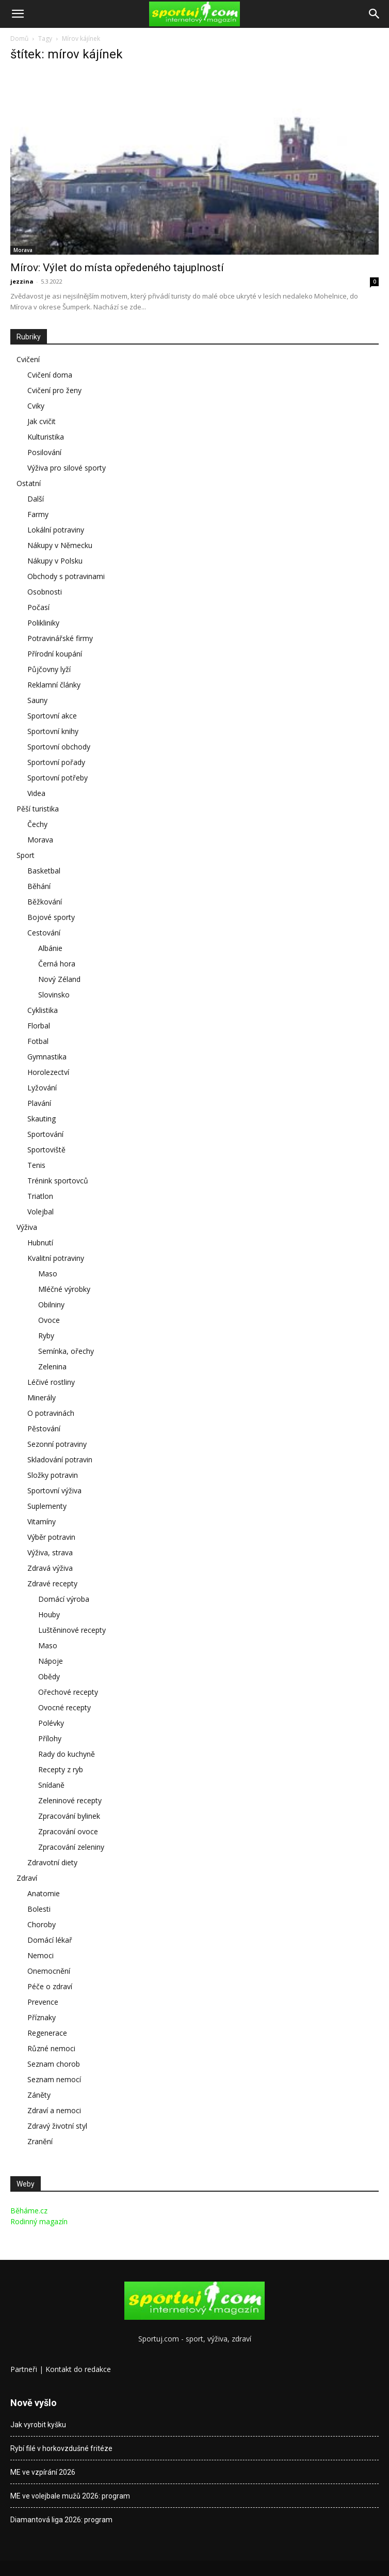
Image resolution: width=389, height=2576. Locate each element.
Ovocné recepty (64, 1707)
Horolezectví (48, 1072)
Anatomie (43, 1893)
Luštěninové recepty (72, 1630)
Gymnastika (47, 1056)
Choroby (41, 1924)
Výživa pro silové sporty (66, 468)
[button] (17, 14)
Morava (23, 250)
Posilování (44, 452)
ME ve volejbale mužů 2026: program (70, 2496)
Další (35, 499)
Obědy (49, 1676)
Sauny (37, 700)
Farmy (37, 514)
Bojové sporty (51, 917)
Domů (19, 38)
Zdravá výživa (50, 1568)
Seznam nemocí (54, 2079)
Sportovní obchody (58, 747)
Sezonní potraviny (57, 1444)
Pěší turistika (38, 809)
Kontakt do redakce (78, 2369)
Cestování (43, 933)
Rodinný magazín (39, 2221)
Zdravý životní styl (57, 2126)
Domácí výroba (63, 1599)
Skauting (41, 1118)
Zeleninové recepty (70, 1800)
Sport (26, 855)
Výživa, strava (50, 1552)
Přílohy (49, 1738)
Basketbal (43, 871)
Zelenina (52, 1366)
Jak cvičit (41, 421)
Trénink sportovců (57, 1180)
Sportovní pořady (56, 762)
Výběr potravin (51, 1537)
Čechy (37, 824)
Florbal (38, 1026)
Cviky (35, 406)
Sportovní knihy (52, 731)
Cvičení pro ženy (54, 390)
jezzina (22, 281)
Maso (47, 1273)
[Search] (374, 14)
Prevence (42, 2002)
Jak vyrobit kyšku (38, 2425)
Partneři (23, 2369)
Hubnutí (40, 1242)
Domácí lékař (49, 1940)
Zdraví (27, 1878)
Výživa (27, 1227)
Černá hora (56, 964)
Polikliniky (43, 623)
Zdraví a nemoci (54, 2110)
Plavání (39, 1103)
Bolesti (39, 1909)
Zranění (40, 2141)
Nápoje (50, 1661)
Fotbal (37, 1041)
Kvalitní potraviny (55, 1258)
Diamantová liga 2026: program (61, 2520)
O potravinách (50, 1413)
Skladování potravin (59, 1459)
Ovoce (49, 1320)
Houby (49, 1614)
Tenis (36, 1165)
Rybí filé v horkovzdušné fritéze (61, 2448)
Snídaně (51, 1785)
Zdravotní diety (52, 1862)
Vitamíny (41, 1521)
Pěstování (43, 1428)
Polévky (51, 1723)
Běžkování (44, 902)
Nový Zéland (59, 979)
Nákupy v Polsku (55, 561)
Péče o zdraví (49, 1986)
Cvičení (28, 359)
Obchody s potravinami (66, 576)
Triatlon (40, 1196)
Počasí (38, 607)
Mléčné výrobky (64, 1289)
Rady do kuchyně (66, 1754)
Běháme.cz (28, 2210)
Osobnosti (44, 592)
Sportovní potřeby (57, 778)
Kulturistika (45, 437)
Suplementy (47, 1506)
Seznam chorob (53, 2064)
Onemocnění (48, 1971)
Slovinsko (54, 995)
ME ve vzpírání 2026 (42, 2472)
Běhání (39, 886)
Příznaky (41, 2017)
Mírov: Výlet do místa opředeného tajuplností (117, 267)
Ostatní (29, 483)
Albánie (50, 948)
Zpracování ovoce (68, 1831)
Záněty (39, 2095)
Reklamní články (53, 685)
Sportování (45, 1134)
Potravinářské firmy (60, 638)
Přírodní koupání (54, 654)
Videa (36, 793)
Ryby (46, 1335)
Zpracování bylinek (69, 1816)
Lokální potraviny (55, 530)
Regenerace (47, 2033)
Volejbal (40, 1211)
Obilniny (51, 1304)
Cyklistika (42, 1010)
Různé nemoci (51, 2048)
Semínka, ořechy (66, 1351)
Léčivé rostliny (51, 1382)
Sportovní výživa (54, 1490)
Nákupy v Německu (59, 545)
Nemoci (40, 1955)
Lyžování (42, 1087)
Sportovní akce (52, 716)
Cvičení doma (49, 375)
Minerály (41, 1397)
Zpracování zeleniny (71, 1847)
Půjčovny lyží (49, 669)
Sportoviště (46, 1149)
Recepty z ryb (60, 1769)
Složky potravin (52, 1475)
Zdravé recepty (52, 1583)
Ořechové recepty (68, 1692)
